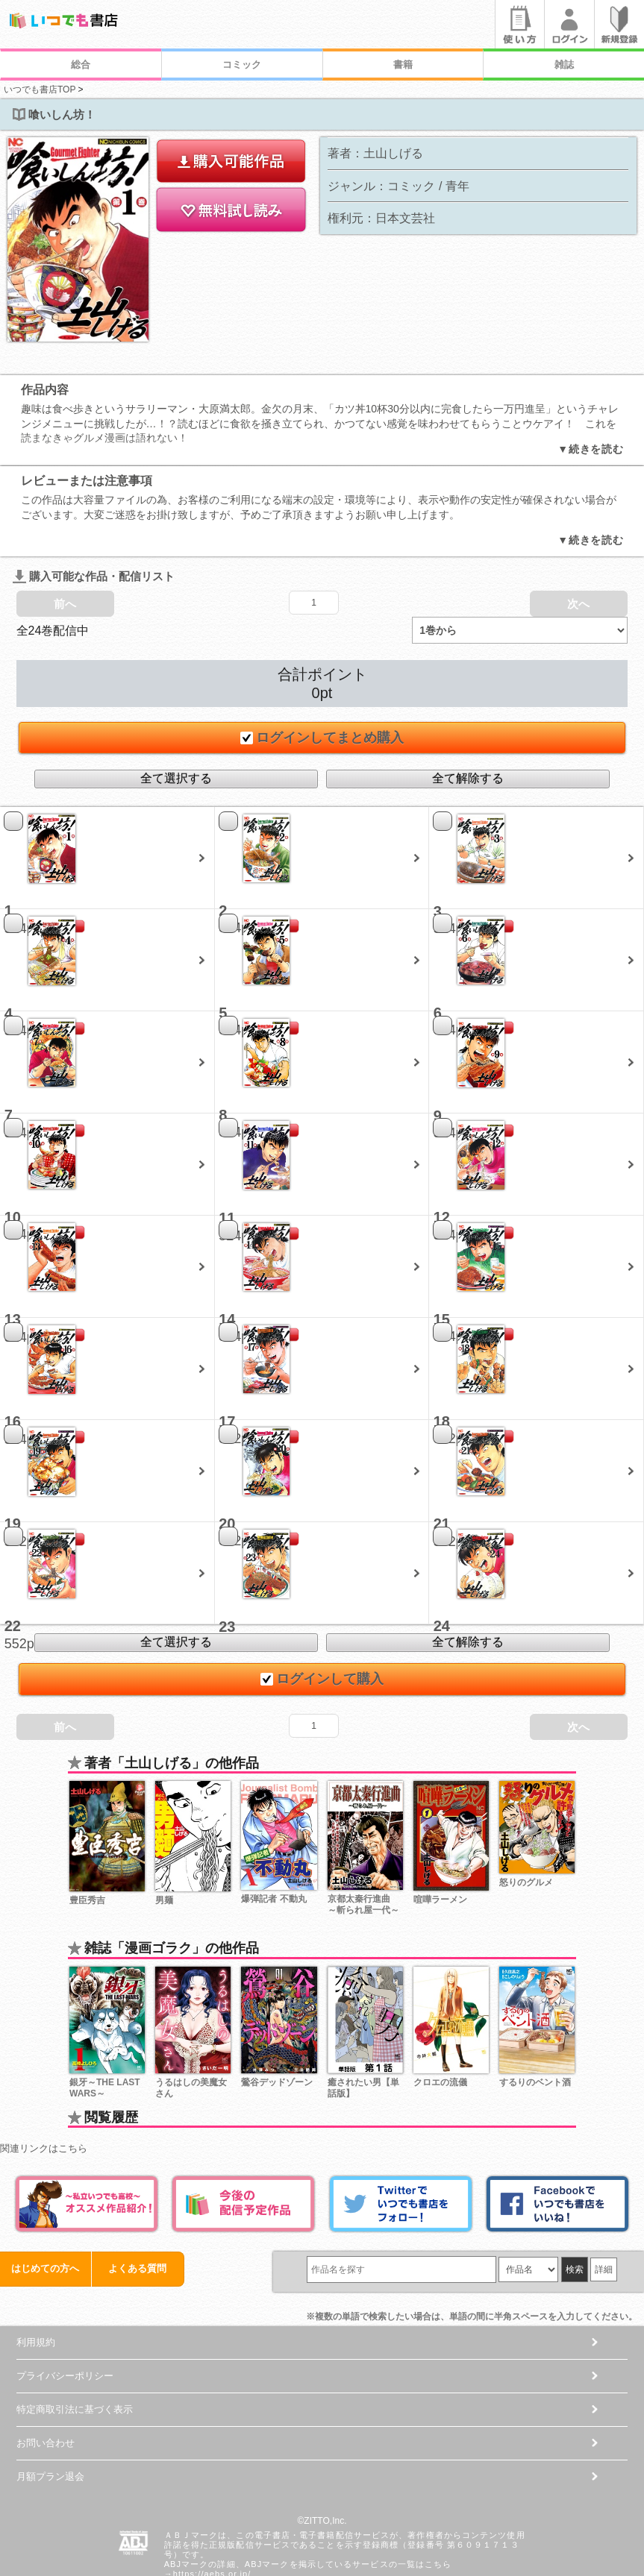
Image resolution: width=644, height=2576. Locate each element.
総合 (80, 64)
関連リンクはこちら (43, 2089)
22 (12, 1567)
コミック (241, 64)
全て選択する (176, 720)
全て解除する (468, 720)
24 (442, 1567)
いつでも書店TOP (39, 89)
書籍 (403, 64)
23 (227, 1567)
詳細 (604, 2210)
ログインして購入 (322, 1620)
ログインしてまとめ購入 (322, 679)
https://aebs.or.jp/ (212, 2515)
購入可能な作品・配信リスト (94, 518)
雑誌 (564, 64)
